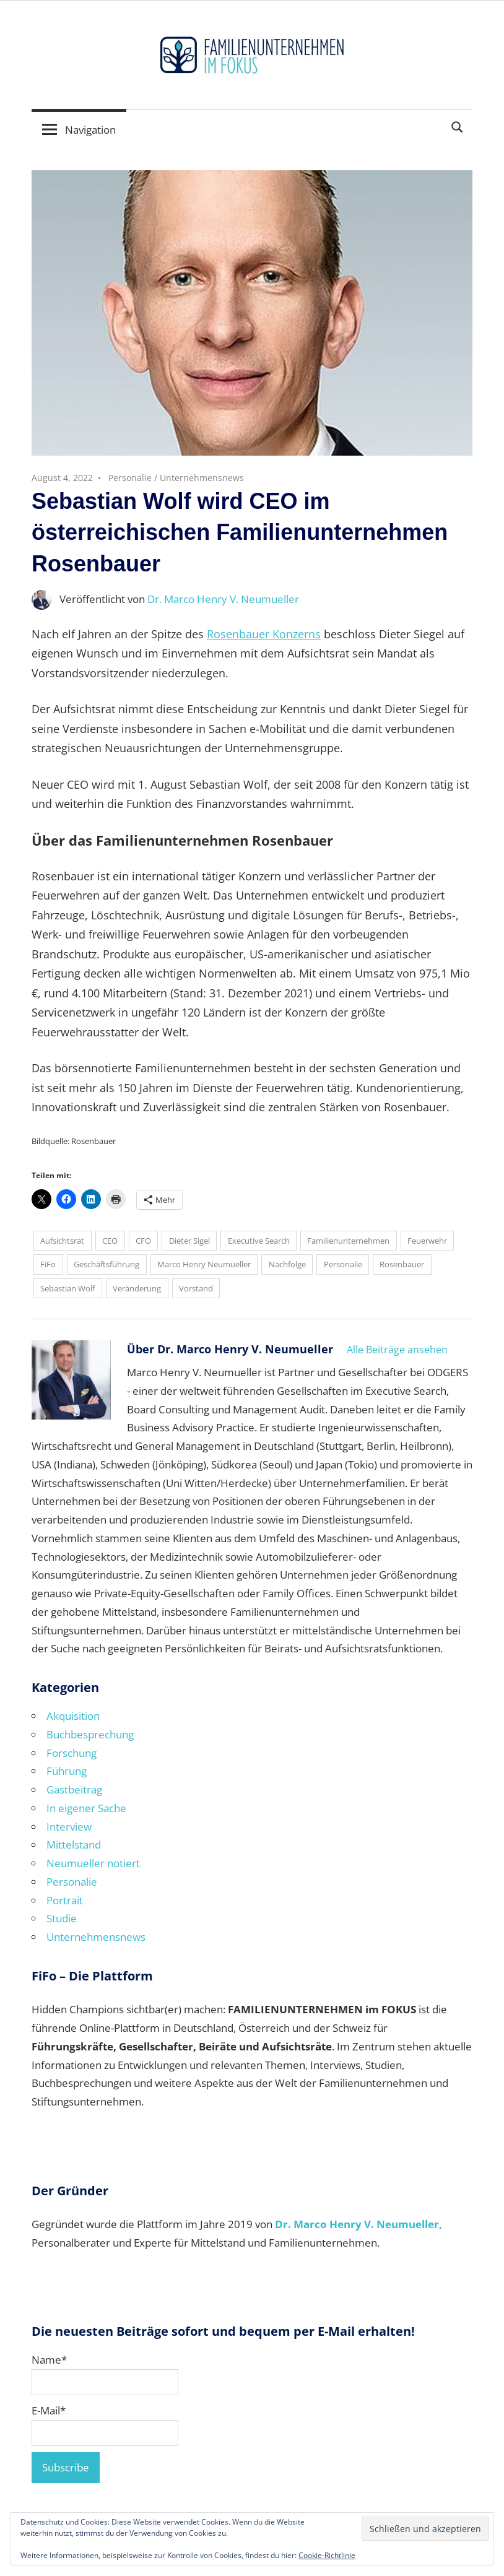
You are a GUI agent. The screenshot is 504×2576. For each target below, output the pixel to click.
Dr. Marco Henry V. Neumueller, (358, 2224)
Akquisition (73, 1716)
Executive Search (259, 1240)
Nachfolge (287, 1264)
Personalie (130, 478)
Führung (66, 1771)
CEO (110, 1240)
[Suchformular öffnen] (457, 126)
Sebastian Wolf (67, 1288)
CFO (143, 1240)
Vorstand (196, 1288)
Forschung (71, 1753)
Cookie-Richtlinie (326, 2555)
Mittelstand (73, 1844)
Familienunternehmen (348, 1240)
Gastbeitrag (74, 1789)
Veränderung (137, 1288)
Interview (69, 1826)
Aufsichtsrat (62, 1240)
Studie (61, 1918)
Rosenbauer (402, 1264)
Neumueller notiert (93, 1863)
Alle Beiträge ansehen (397, 1349)
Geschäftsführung (106, 1264)
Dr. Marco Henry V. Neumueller (223, 599)
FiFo (48, 1264)
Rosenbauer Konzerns (264, 634)
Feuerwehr (427, 1240)
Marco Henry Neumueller (204, 1264)
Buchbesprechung (90, 1734)
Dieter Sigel (189, 1240)
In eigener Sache (86, 1808)
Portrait (64, 1900)
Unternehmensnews (202, 478)
